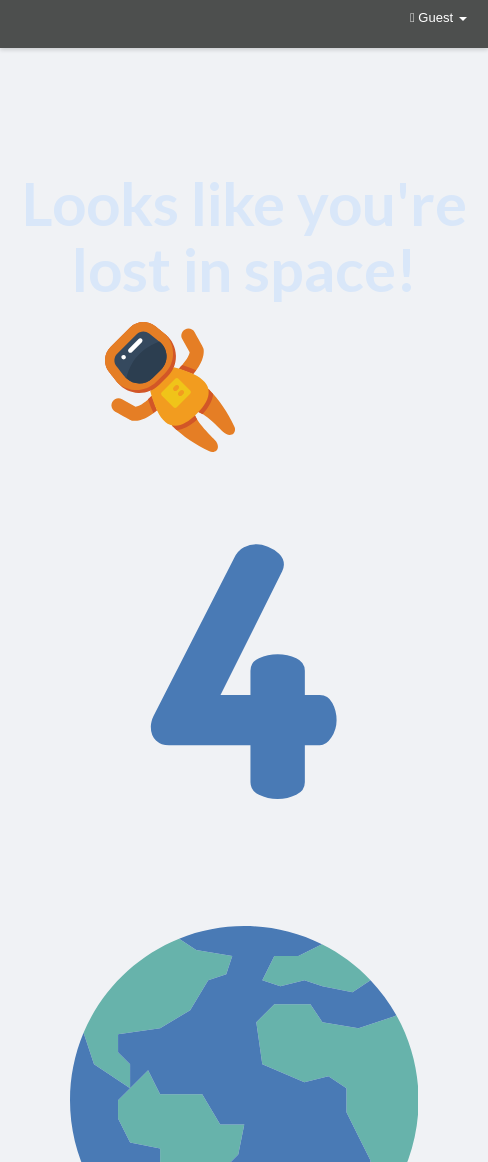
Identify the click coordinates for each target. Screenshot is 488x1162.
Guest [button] (438, 17)
